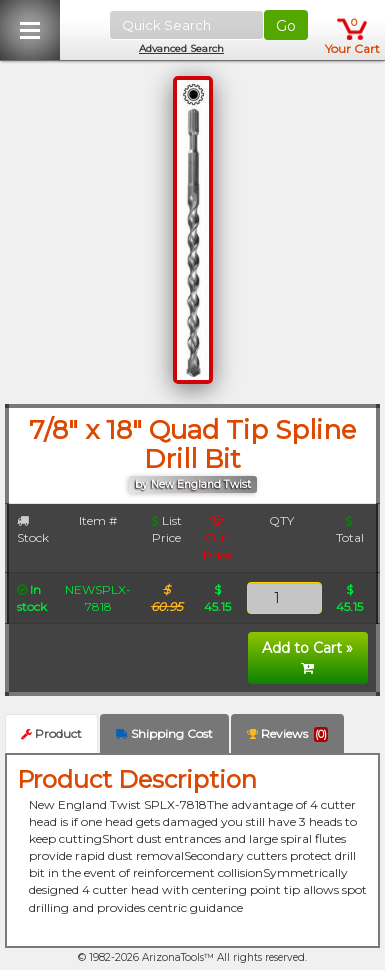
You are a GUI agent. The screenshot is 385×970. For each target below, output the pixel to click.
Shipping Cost (164, 733)
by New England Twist (193, 484)
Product (51, 733)
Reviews (287, 734)
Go (286, 26)
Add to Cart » (307, 657)
